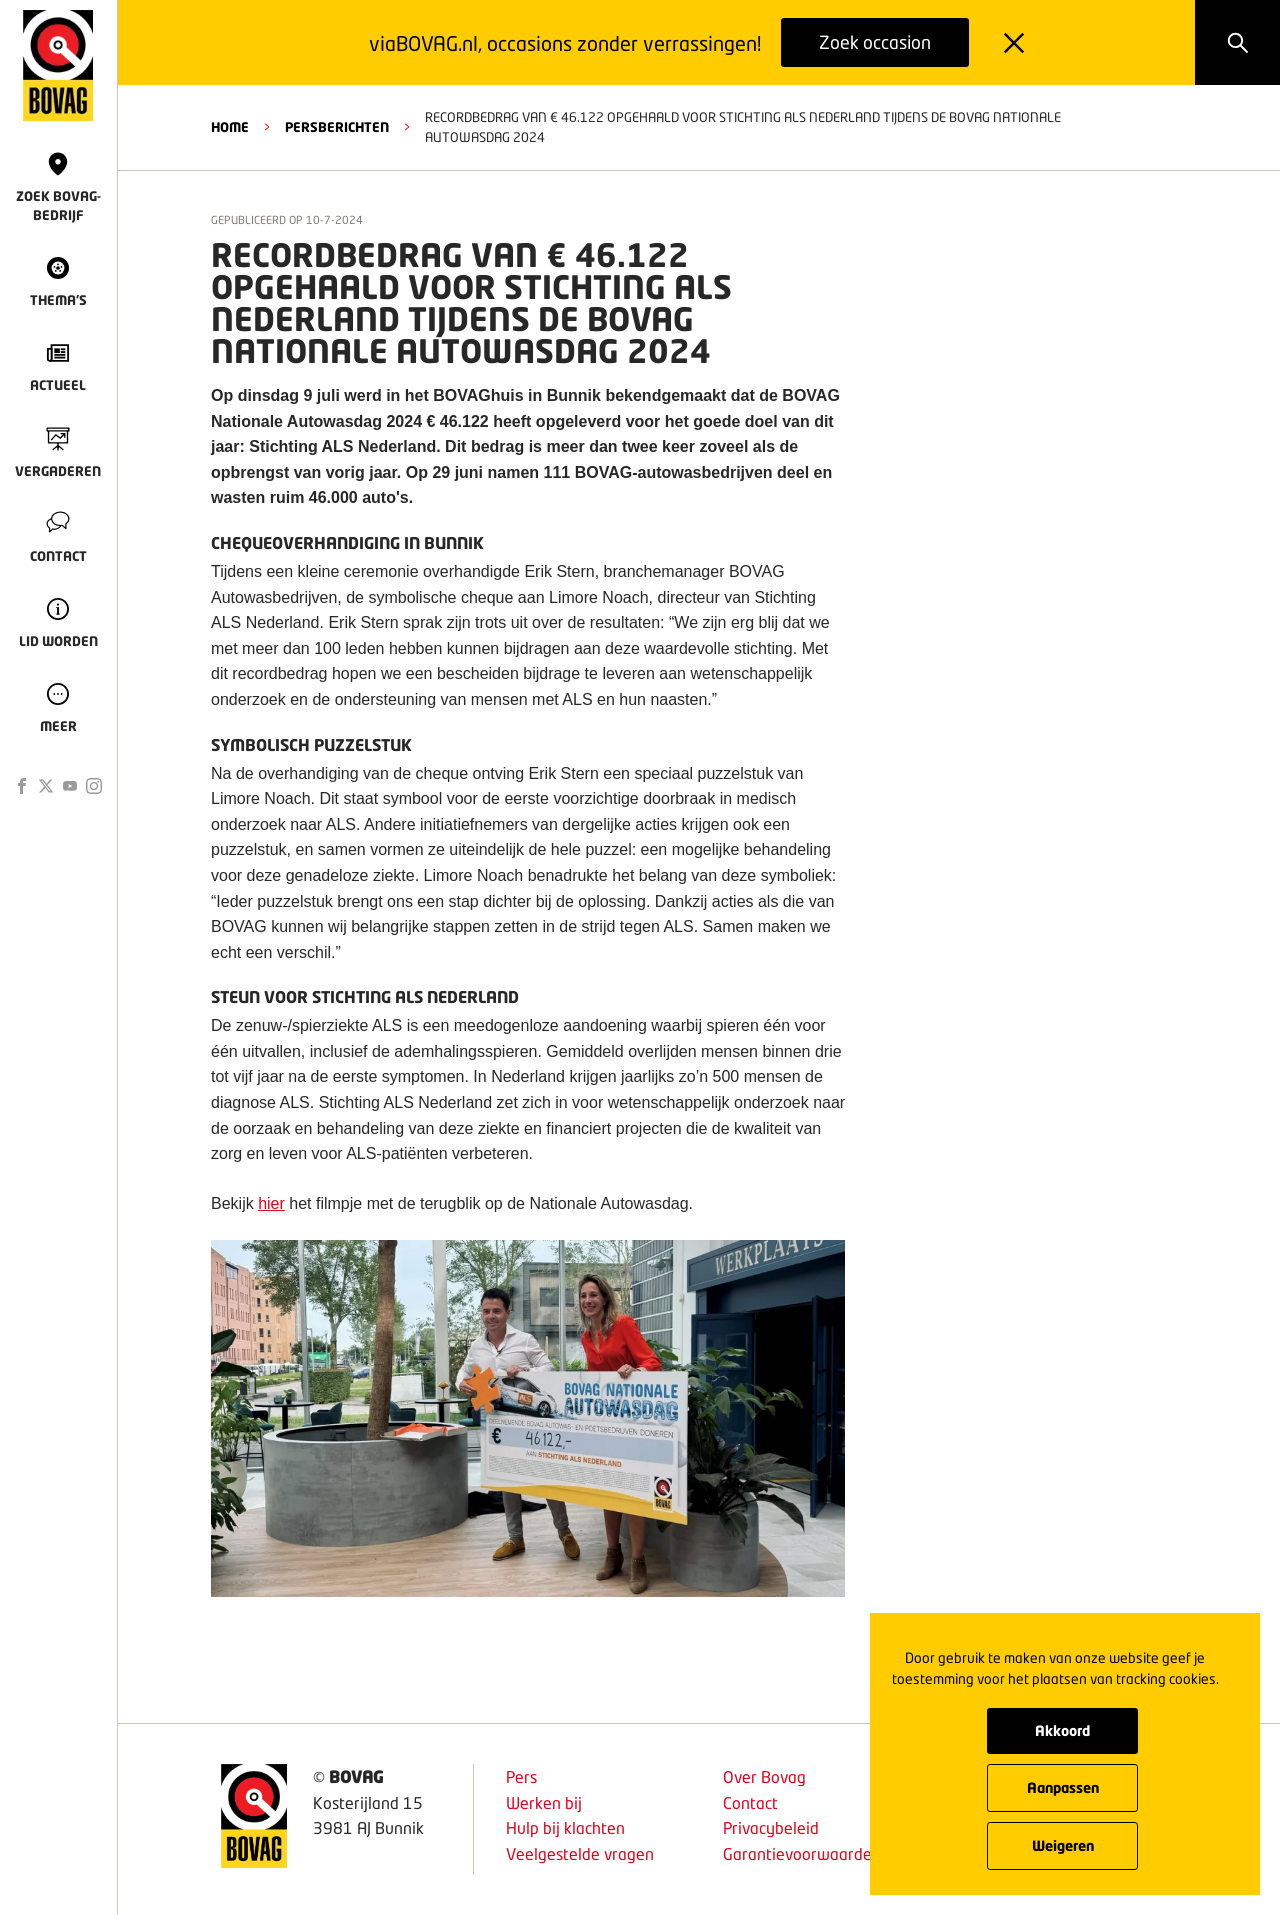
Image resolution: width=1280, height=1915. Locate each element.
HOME (230, 127)
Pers (521, 1776)
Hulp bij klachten (565, 1827)
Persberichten (337, 127)
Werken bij (544, 1802)
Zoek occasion (875, 42)
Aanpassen (1063, 1787)
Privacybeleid (771, 1827)
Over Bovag (764, 1776)
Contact (750, 1802)
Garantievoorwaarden (802, 1853)
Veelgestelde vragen (580, 1853)
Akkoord (1062, 1730)
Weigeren (1063, 1845)
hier (271, 1203)
